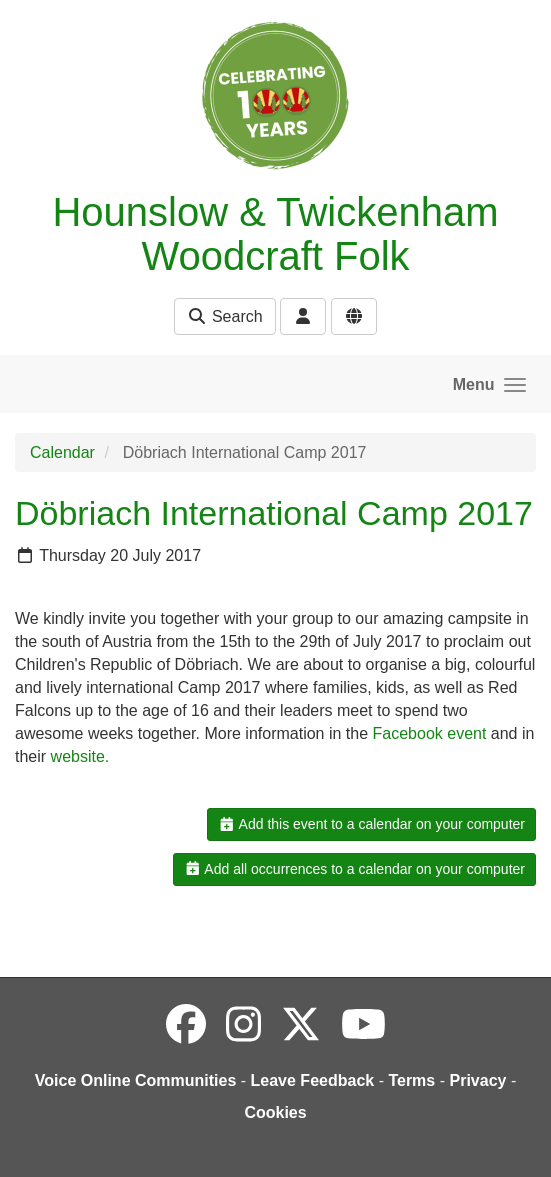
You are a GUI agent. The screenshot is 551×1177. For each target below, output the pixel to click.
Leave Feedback (313, 1080)
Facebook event (430, 733)
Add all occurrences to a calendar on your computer (354, 869)
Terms (411, 1080)
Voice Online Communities (136, 1080)
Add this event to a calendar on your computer (371, 824)
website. (80, 756)
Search (224, 316)
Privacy (477, 1080)
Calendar (62, 452)
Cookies (275, 1112)
